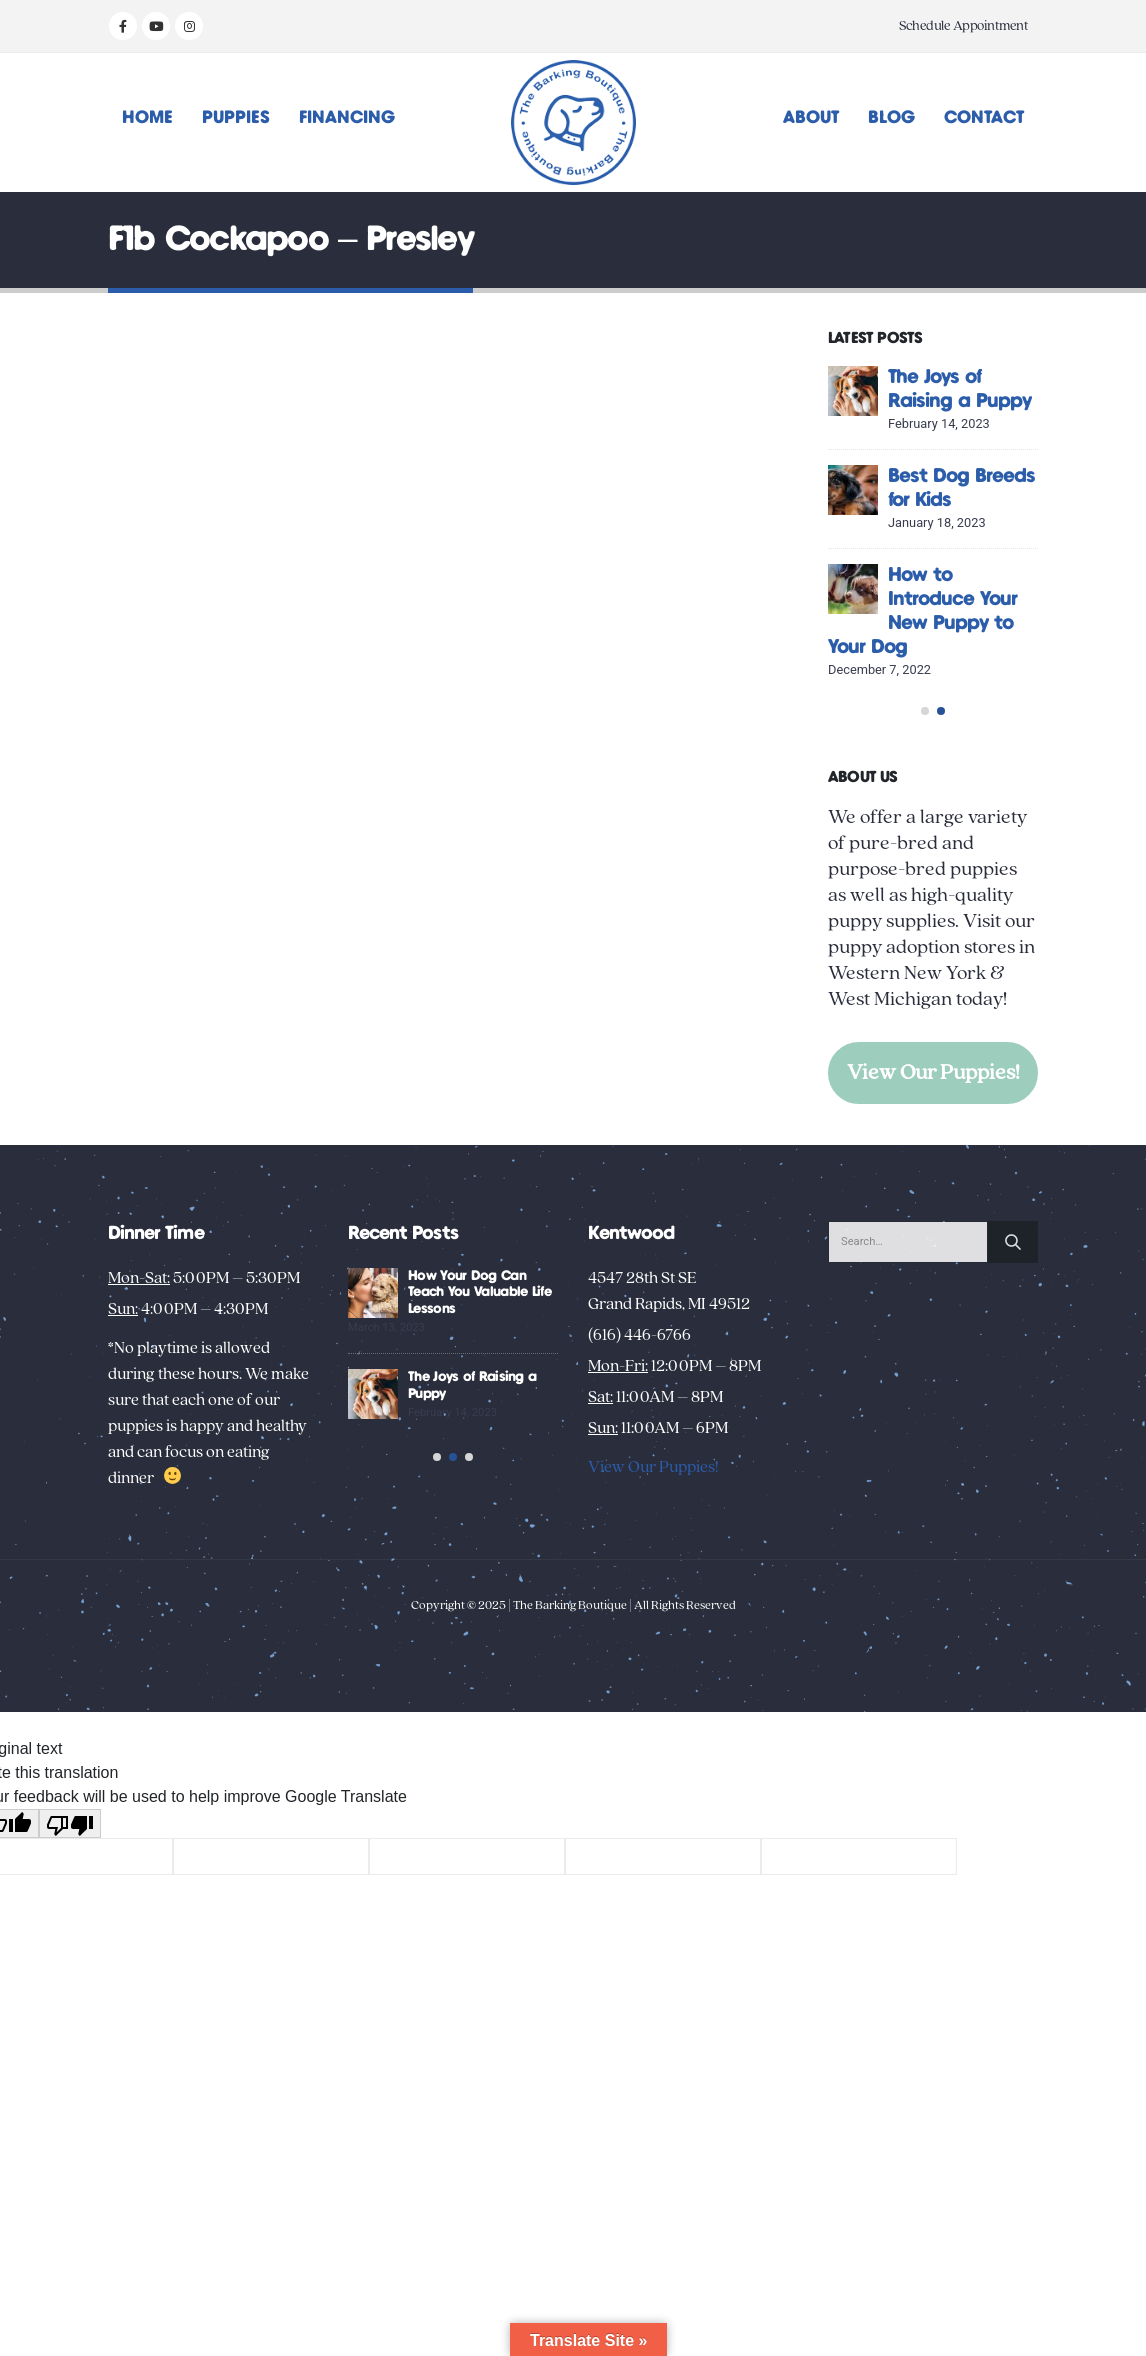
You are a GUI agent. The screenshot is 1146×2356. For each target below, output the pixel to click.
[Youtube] (156, 26)
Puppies (236, 118)
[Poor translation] (70, 1961)
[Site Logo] (573, 122)
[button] (925, 810)
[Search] (1013, 1341)
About (811, 118)
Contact (984, 118)
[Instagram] (189, 26)
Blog (891, 118)
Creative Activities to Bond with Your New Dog (473, 1392)
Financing (347, 118)
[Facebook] (123, 26)
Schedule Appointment (963, 26)
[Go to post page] (853, 391)
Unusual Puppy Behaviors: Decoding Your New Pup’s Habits (477, 1493)
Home (147, 118)
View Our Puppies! (933, 1171)
